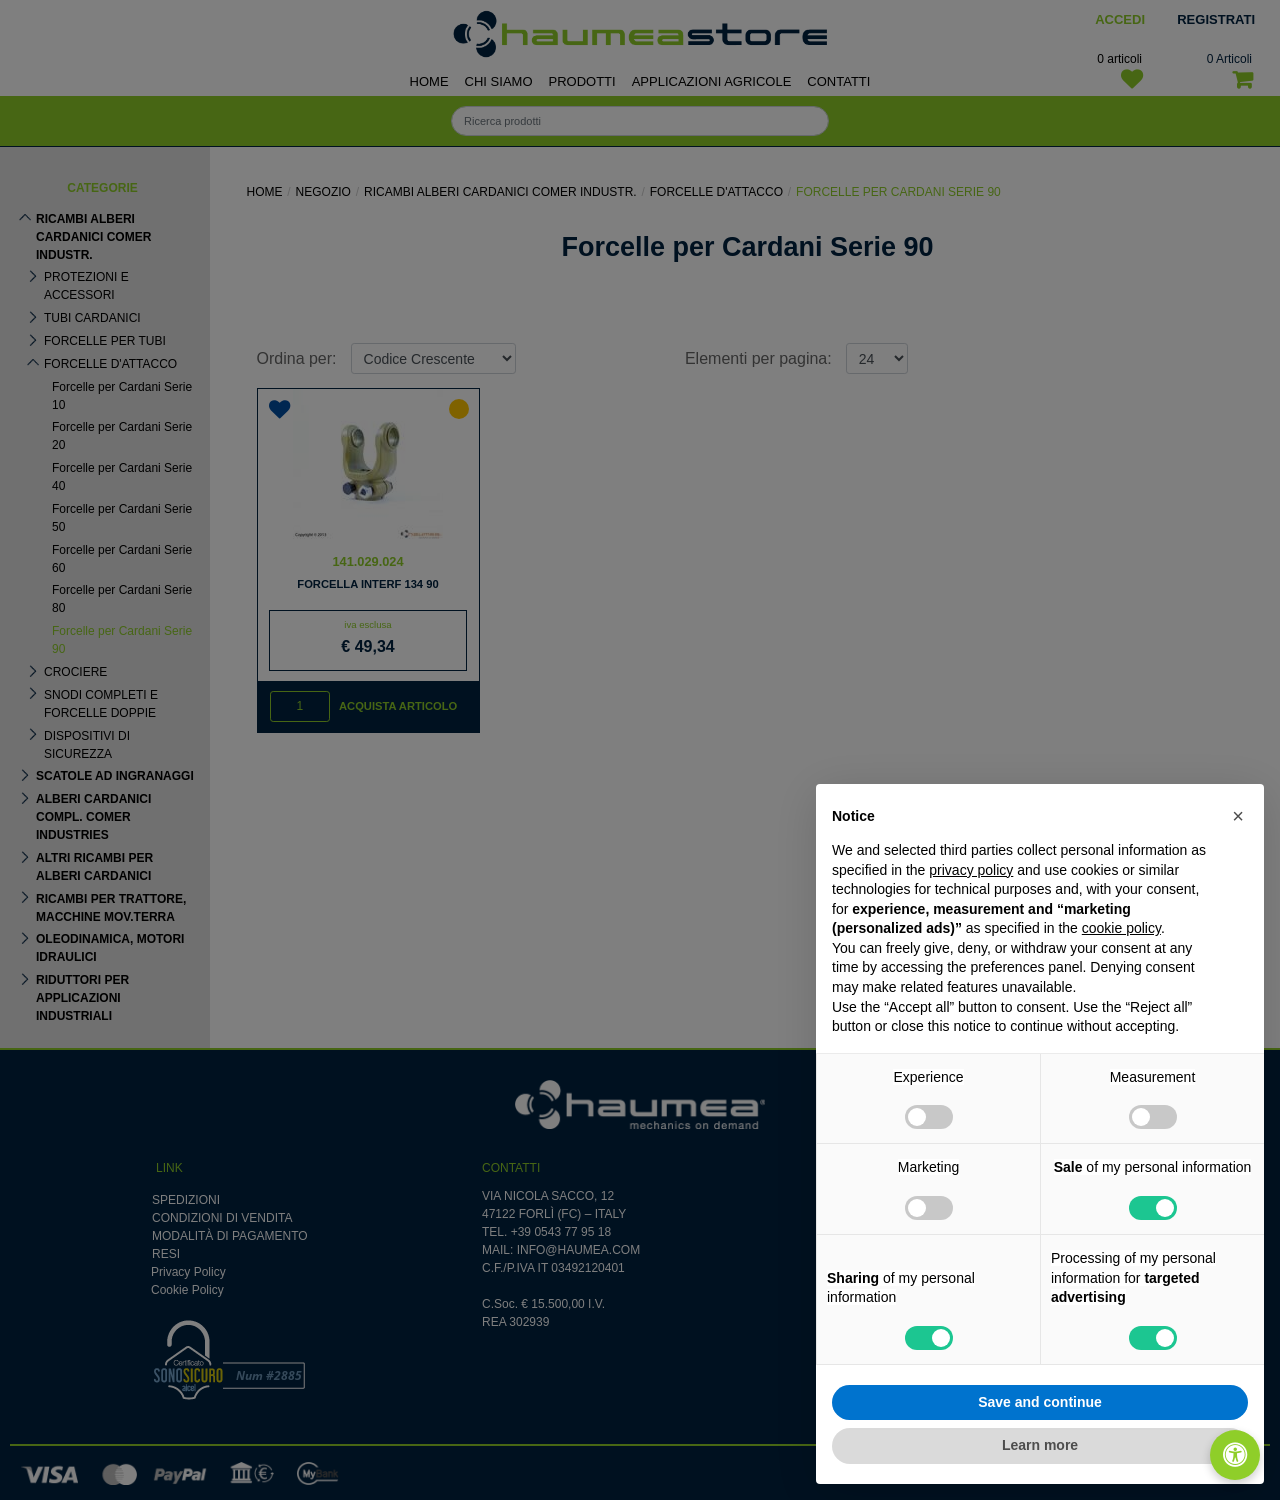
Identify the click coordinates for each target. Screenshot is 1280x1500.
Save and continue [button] (1040, 1402)
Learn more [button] (1040, 1445)
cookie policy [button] (1121, 928)
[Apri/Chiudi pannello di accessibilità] (1235, 1455)
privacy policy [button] (971, 870)
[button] (1238, 816)
